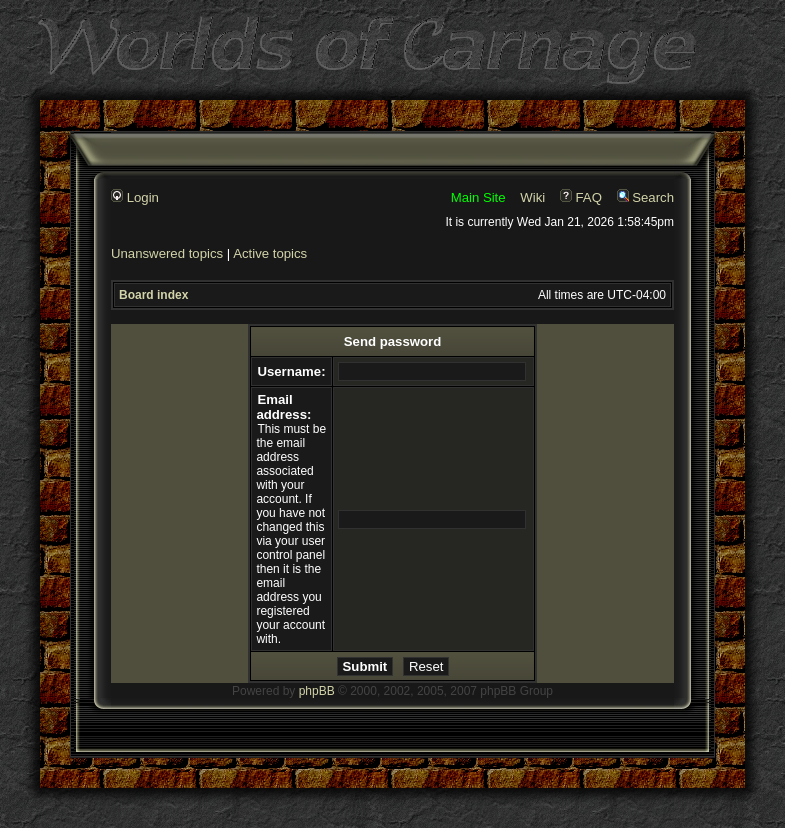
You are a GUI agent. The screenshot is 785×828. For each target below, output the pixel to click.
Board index (153, 295)
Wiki (532, 197)
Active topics (270, 253)
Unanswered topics (167, 253)
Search (645, 197)
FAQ (581, 197)
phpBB (317, 691)
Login (135, 197)
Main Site (478, 197)
